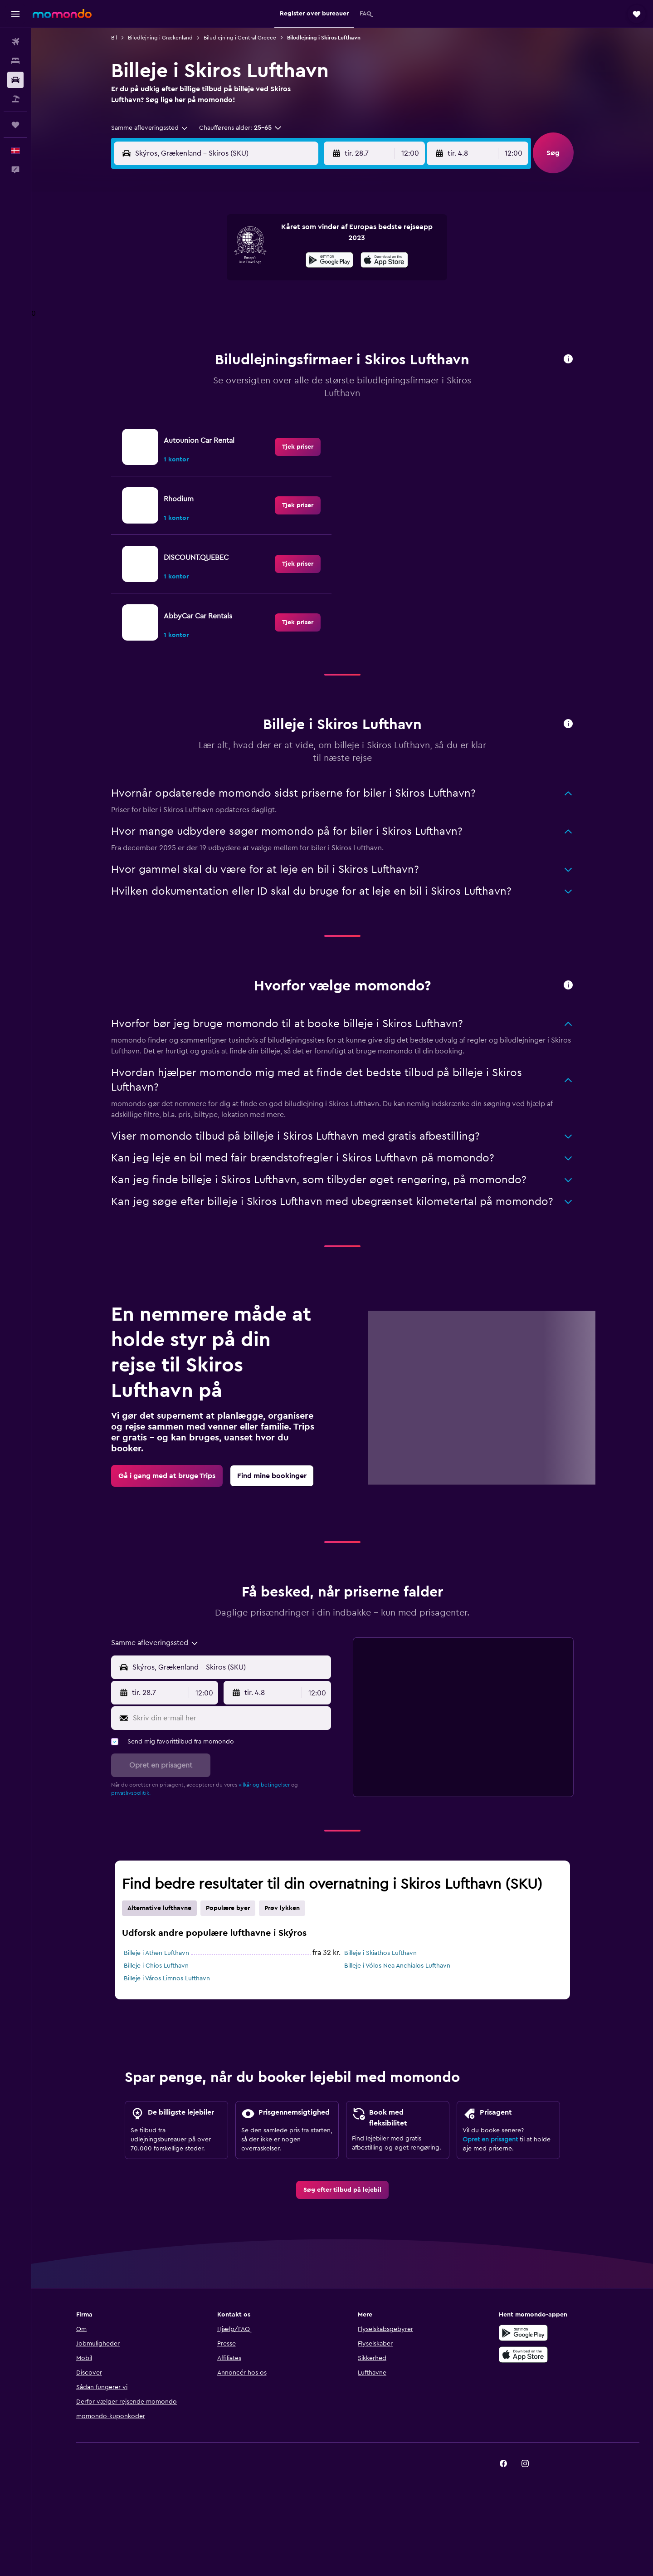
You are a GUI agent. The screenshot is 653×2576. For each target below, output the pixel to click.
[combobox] (150, 127)
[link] (298, 447)
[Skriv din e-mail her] (230, 1718)
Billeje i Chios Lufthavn (156, 1966)
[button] (15, 14)
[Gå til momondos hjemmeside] (62, 13)
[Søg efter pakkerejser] (15, 99)
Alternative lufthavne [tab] (159, 1908)
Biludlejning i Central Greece (240, 37)
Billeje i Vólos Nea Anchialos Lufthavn (397, 1966)
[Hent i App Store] (384, 261)
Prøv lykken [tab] (282, 1908)
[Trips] (15, 125)
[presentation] (384, 260)
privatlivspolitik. (131, 1793)
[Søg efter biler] (15, 80)
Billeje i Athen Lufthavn (156, 1953)
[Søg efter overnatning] (15, 61)
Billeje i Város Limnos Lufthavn (167, 1978)
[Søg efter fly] (15, 42)
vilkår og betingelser (264, 1785)
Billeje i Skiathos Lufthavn (380, 1953)
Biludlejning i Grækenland (160, 37)
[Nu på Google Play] (329, 261)
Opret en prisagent (490, 2139)
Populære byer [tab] (228, 1908)
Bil (114, 37)
